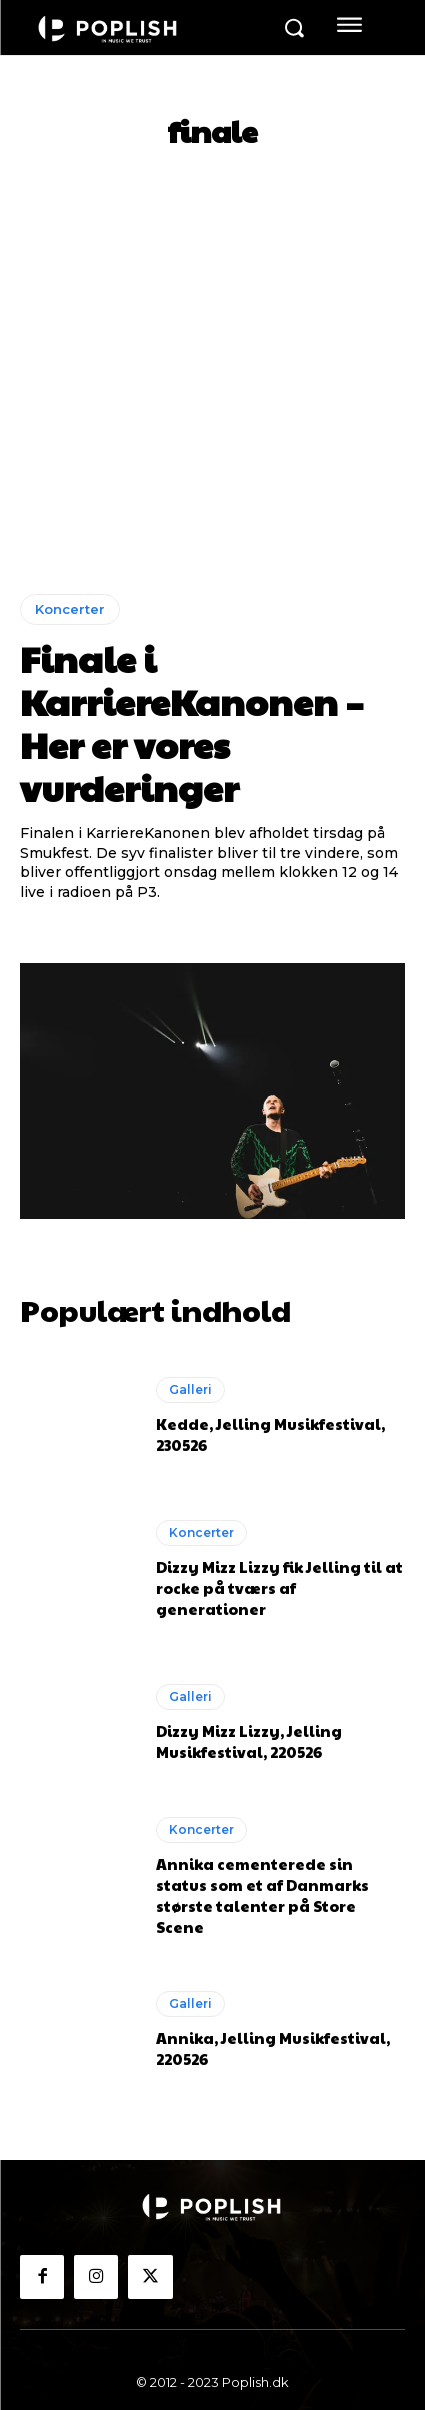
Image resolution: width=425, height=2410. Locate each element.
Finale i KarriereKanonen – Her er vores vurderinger (192, 723)
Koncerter (70, 609)
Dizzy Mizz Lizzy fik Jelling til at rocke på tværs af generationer (279, 1587)
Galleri (190, 1389)
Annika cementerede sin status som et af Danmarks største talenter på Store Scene (262, 1895)
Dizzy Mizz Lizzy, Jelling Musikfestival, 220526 (249, 1741)
